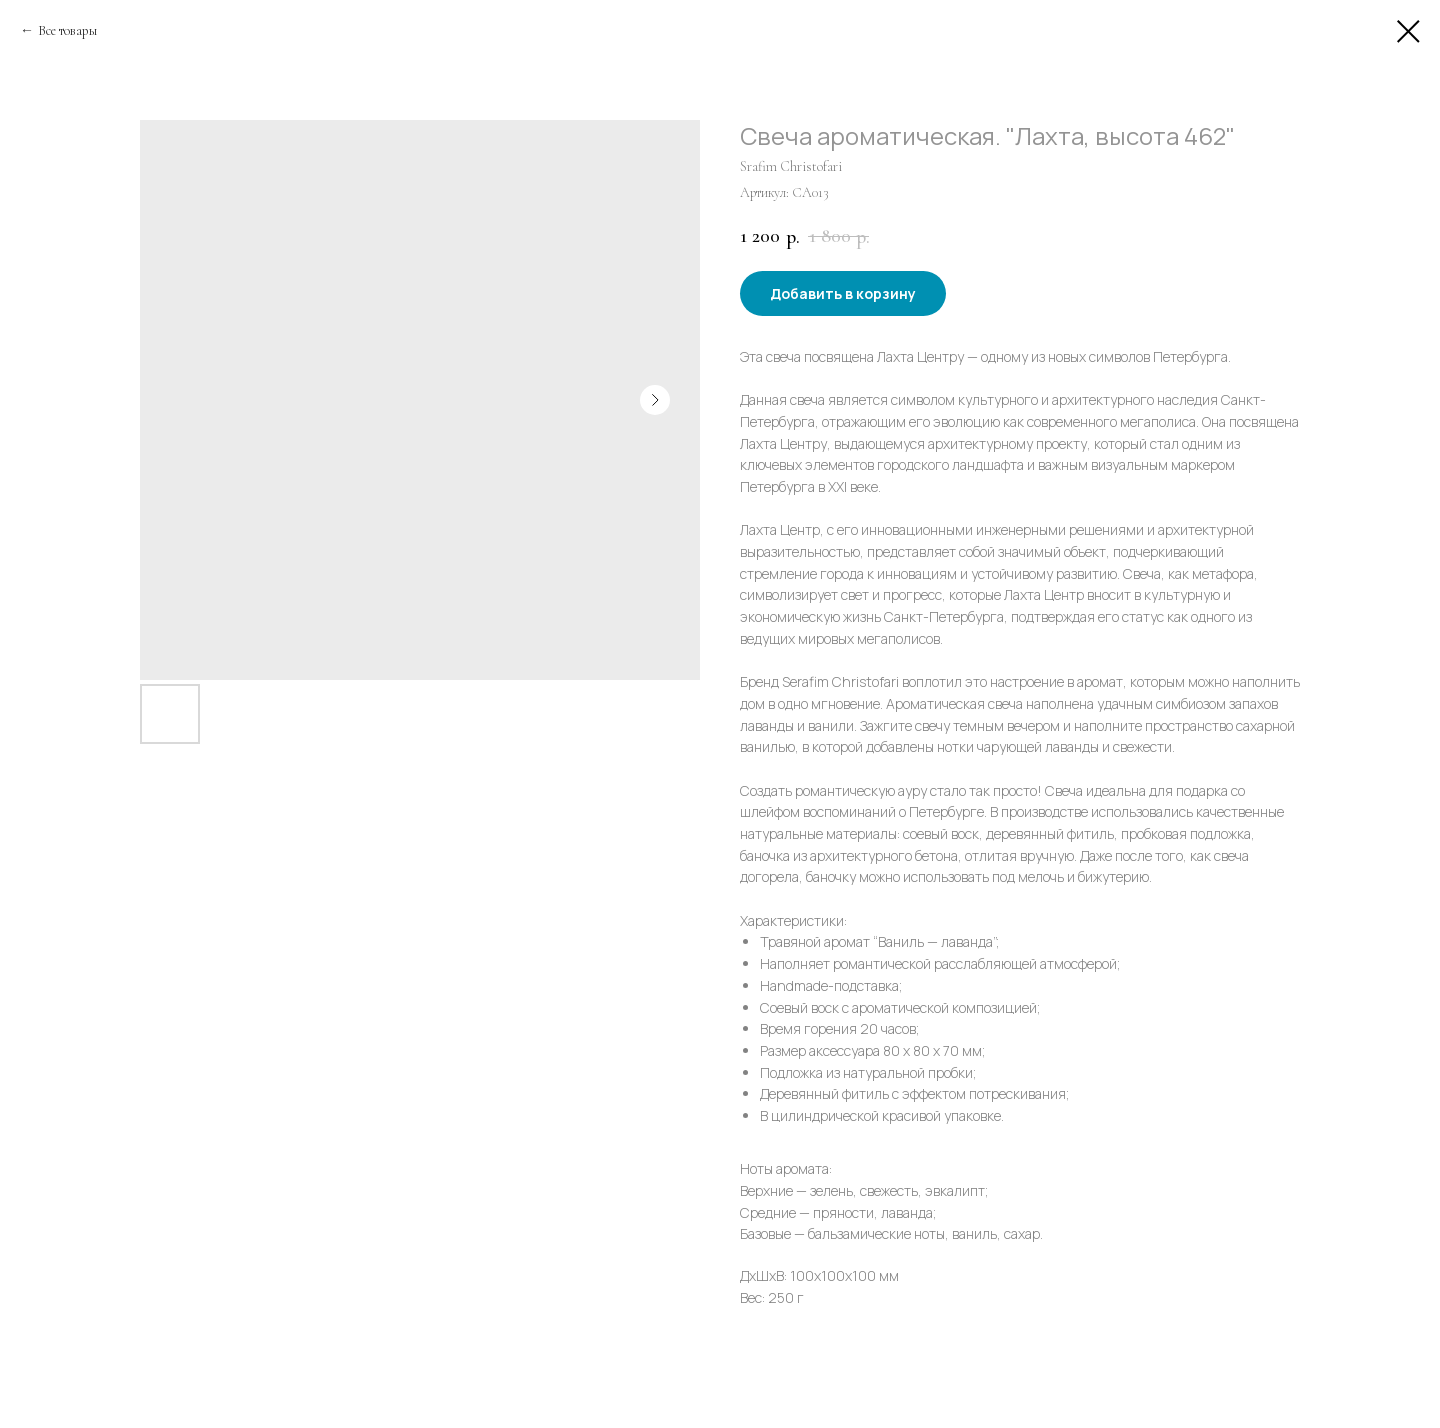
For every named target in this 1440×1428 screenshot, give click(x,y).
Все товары (67, 30)
